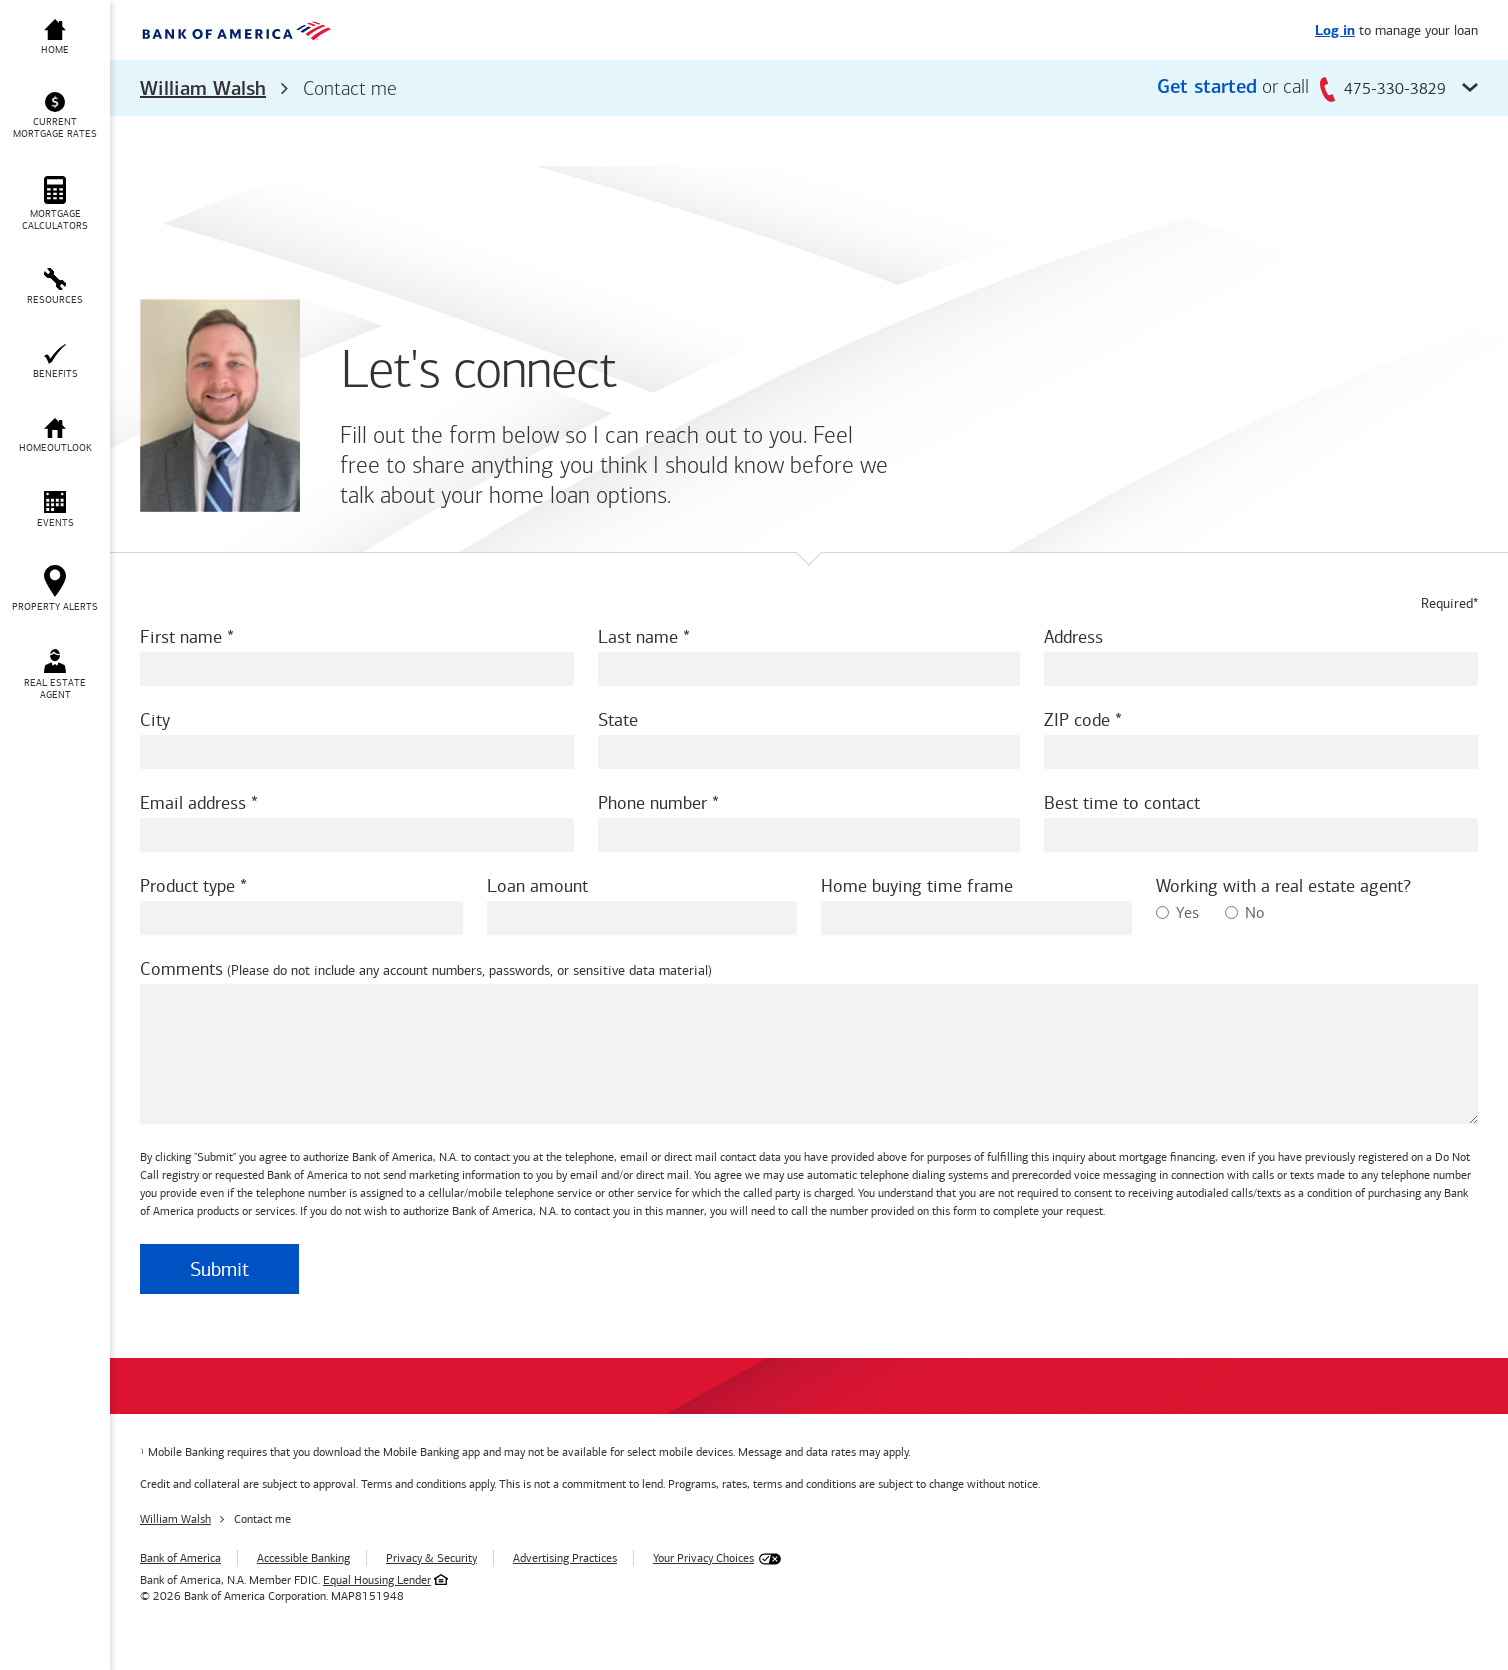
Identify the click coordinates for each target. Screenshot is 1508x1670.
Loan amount (537, 886)
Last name (638, 637)
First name (181, 637)
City (155, 720)
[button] (809, 88)
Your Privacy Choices (703, 1558)
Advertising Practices (565, 1558)
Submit (219, 1269)
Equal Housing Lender (377, 1580)
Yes (1177, 912)
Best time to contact (1122, 803)
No (1244, 912)
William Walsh (203, 90)
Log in (1335, 31)
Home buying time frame (917, 886)
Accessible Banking (303, 1558)
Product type (187, 886)
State (618, 720)
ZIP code (1077, 720)
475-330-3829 (1383, 89)
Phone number (652, 803)
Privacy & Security (431, 1558)
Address (1073, 637)
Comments (181, 969)
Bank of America (180, 1558)
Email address (193, 803)
